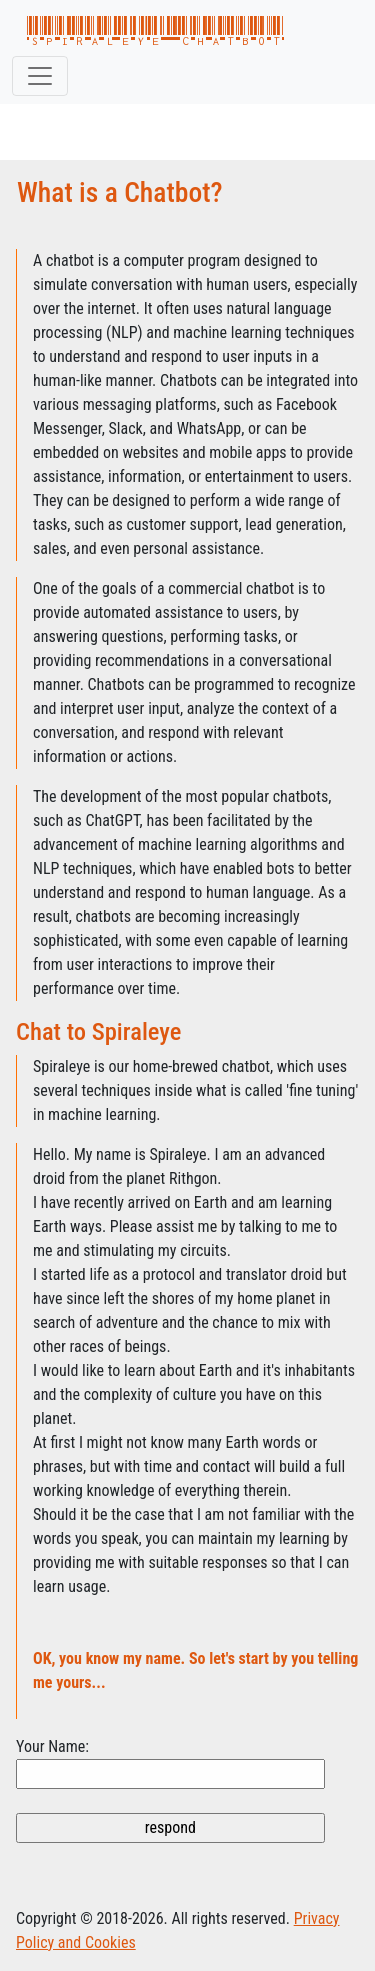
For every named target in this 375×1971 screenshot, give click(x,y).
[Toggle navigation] (40, 76)
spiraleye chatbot (155, 32)
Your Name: (52, 1746)
